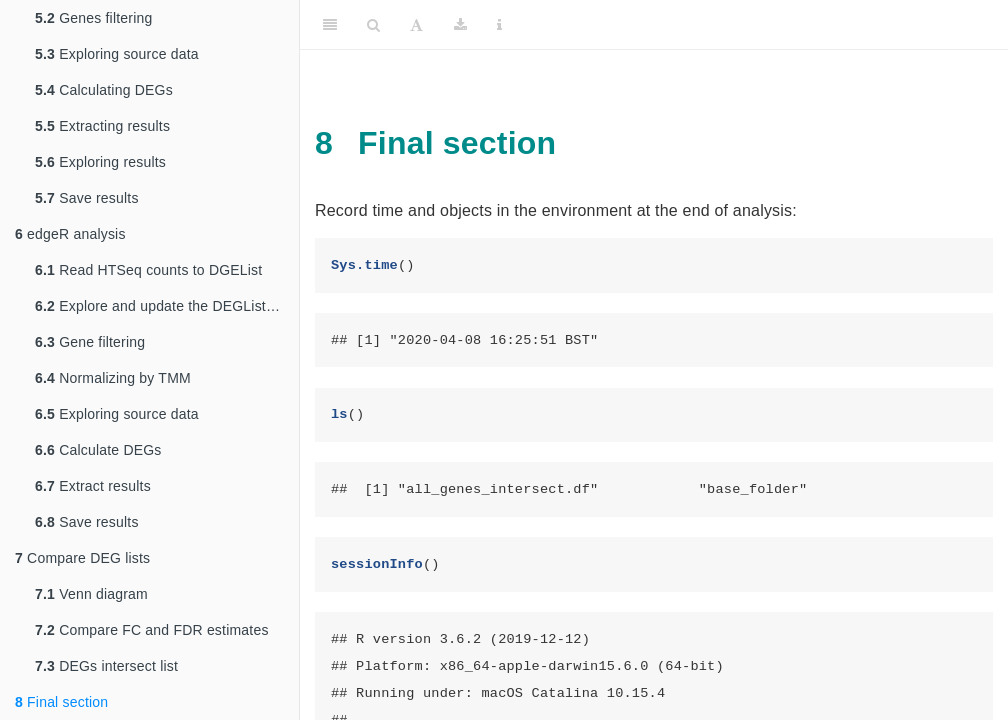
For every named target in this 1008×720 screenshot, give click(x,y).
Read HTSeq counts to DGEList (148, 270)
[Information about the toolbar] (499, 25)
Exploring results (100, 162)
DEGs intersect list (106, 666)
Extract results (93, 486)
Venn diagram (91, 594)
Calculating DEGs (104, 90)
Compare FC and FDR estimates (152, 630)
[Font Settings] (416, 25)
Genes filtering (93, 18)
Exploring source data (117, 54)
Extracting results (102, 126)
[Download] (460, 25)
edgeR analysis (70, 234)
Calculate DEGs (98, 450)
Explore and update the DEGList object (167, 306)
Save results (87, 198)
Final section (61, 702)
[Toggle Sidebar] (330, 25)
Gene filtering (90, 342)
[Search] (373, 25)
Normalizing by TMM (113, 378)
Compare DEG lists (82, 558)
